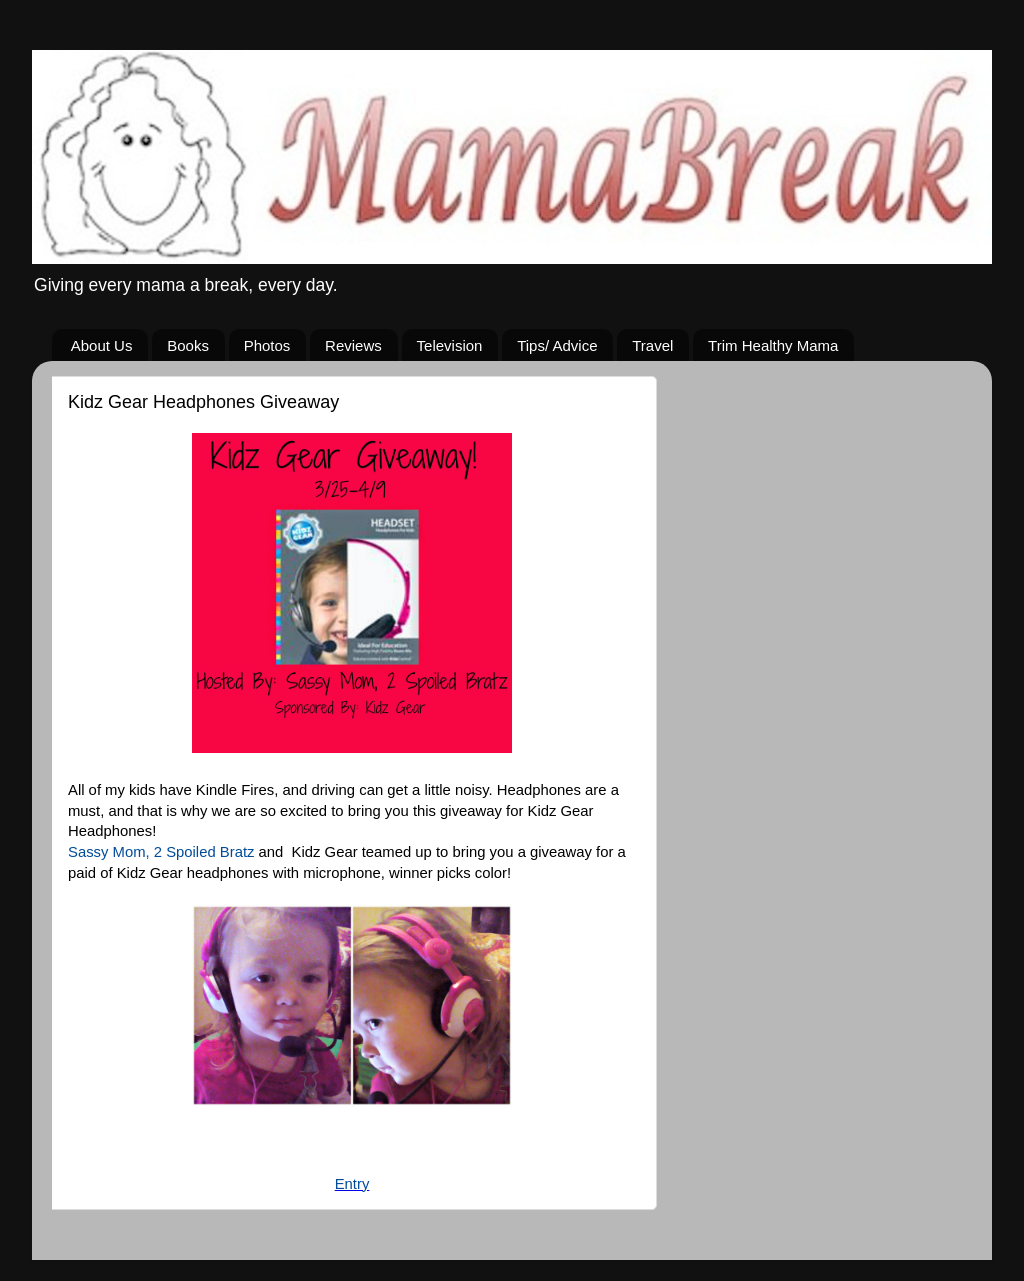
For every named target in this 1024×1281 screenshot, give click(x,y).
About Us (102, 345)
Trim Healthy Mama (773, 345)
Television (450, 345)
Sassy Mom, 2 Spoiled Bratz (161, 852)
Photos (267, 345)
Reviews (353, 345)
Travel (652, 345)
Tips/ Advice (557, 345)
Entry (352, 1184)
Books (188, 345)
